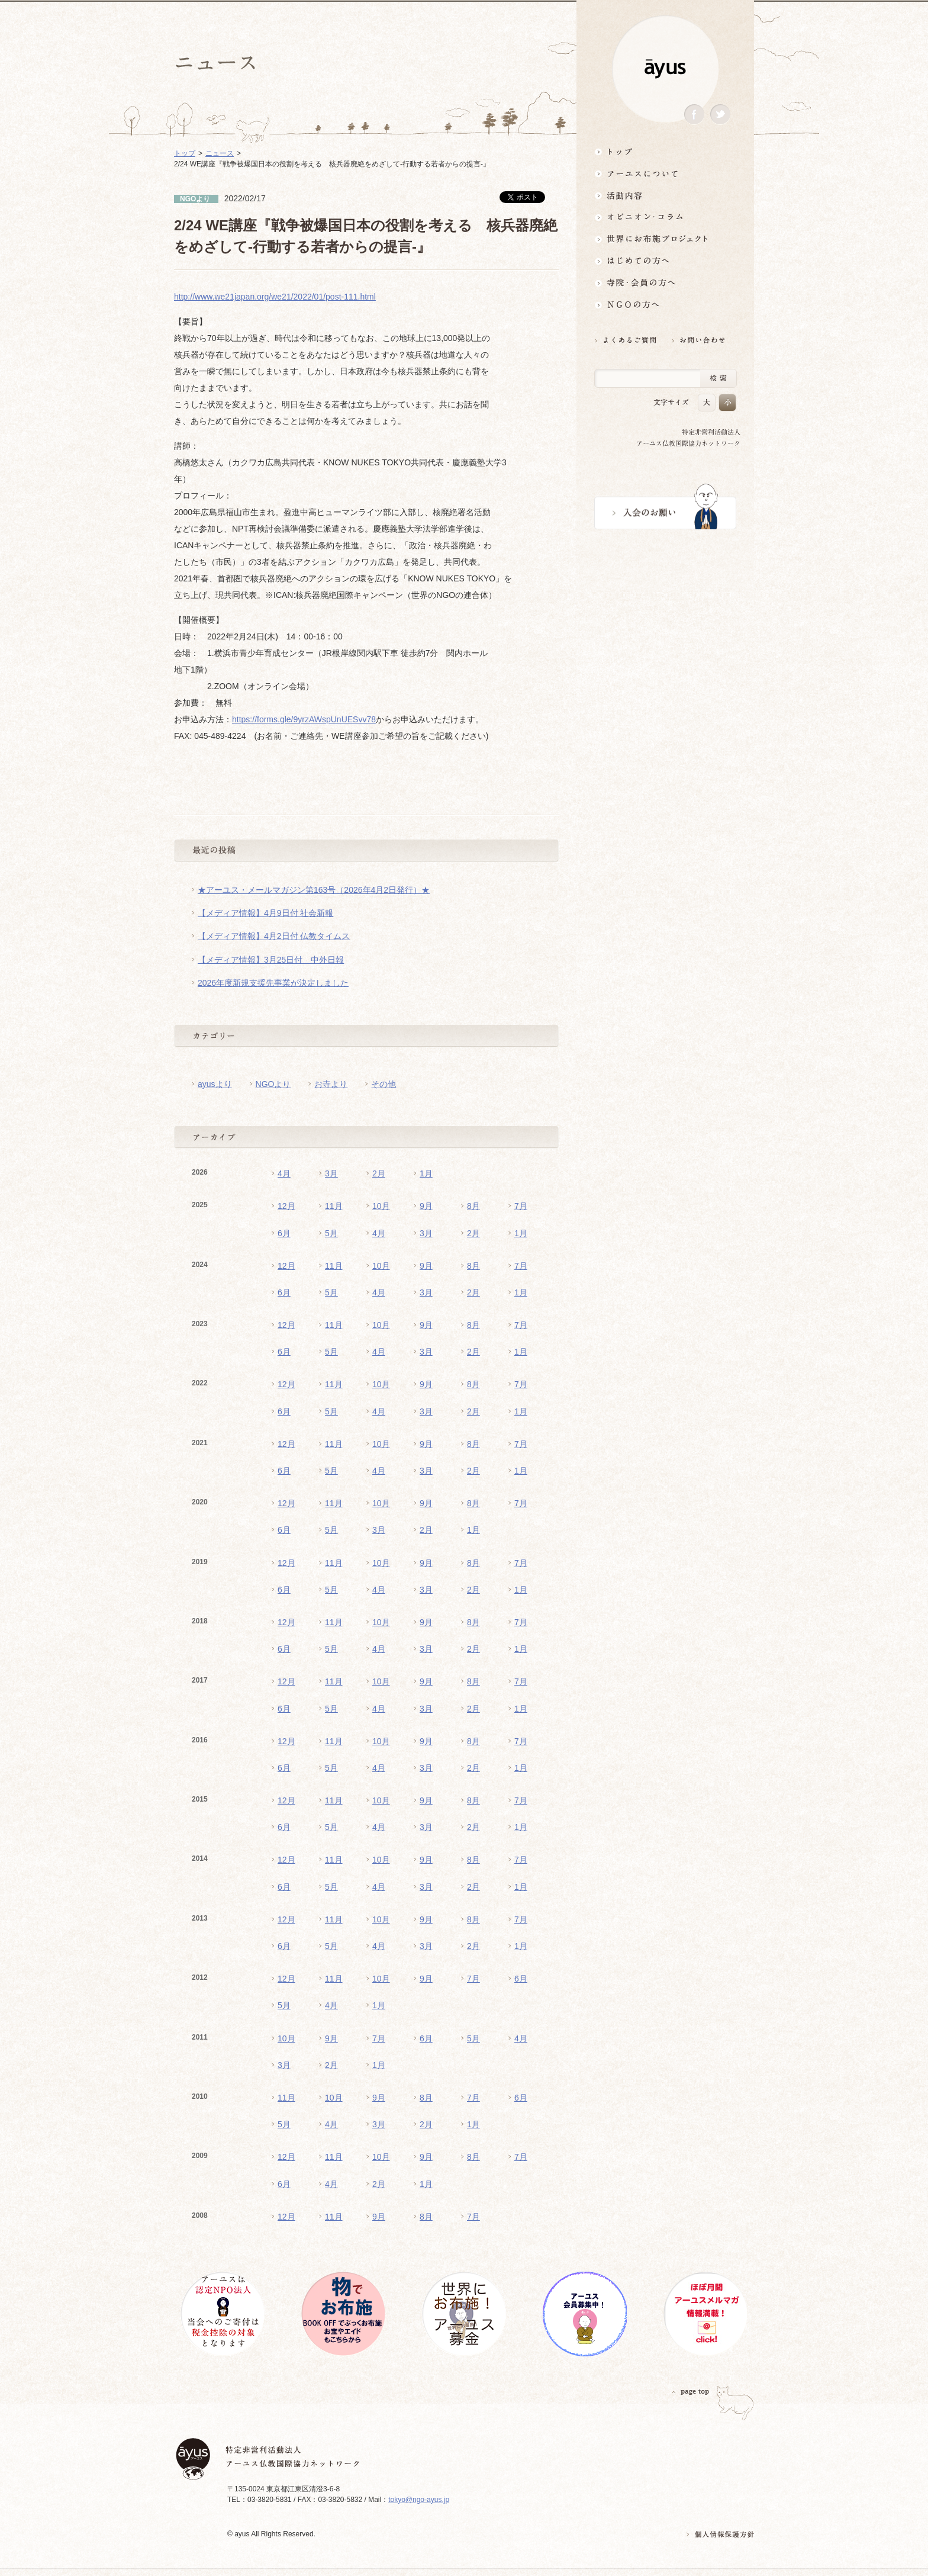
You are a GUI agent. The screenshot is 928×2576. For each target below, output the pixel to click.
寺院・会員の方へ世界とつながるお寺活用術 (665, 282)
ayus (665, 69)
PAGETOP (690, 2391)
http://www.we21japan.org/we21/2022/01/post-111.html (275, 296)
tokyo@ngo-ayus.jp (418, 2499)
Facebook (694, 114)
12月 (286, 1206)
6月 (284, 1233)
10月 (381, 1206)
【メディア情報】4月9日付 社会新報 (265, 913)
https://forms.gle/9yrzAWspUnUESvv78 (304, 719)
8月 (473, 1206)
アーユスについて (665, 173)
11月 (334, 1206)
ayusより (215, 1084)
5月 (331, 1233)
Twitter (720, 114)
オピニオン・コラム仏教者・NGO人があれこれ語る (665, 217)
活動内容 (665, 195)
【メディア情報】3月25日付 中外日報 (271, 959)
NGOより (273, 1084)
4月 (284, 1173)
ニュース (219, 153)
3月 (331, 1173)
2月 (378, 1173)
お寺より (330, 1084)
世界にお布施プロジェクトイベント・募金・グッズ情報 (665, 239)
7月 (520, 1206)
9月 (426, 1206)
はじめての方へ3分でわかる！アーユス (665, 261)
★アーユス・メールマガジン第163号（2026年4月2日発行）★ (314, 890)
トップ (665, 151)
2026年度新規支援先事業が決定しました (273, 983)
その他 (383, 1084)
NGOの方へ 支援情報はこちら (665, 304)
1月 (426, 1173)
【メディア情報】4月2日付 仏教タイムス (274, 936)
